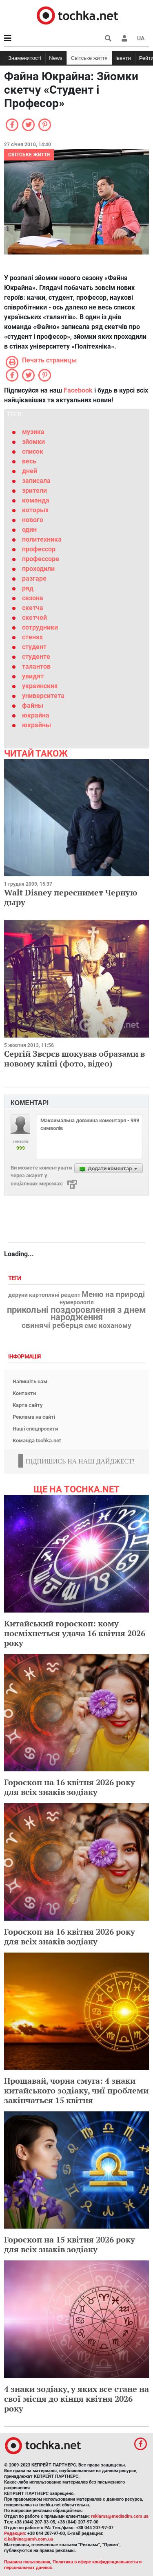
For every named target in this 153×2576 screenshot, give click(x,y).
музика (33, 432)
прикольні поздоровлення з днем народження (76, 1313)
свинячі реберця (52, 1325)
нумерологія (77, 1303)
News (55, 58)
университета (43, 696)
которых (35, 510)
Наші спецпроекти (35, 1429)
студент (34, 647)
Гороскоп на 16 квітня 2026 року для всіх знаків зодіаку (69, 1787)
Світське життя (89, 58)
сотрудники (40, 627)
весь (29, 461)
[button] (124, 38)
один (29, 529)
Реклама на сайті (34, 1417)
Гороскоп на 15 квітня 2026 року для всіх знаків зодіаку (69, 2244)
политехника (42, 539)
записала (36, 481)
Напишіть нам (30, 1381)
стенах (32, 637)
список (32, 451)
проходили (38, 569)
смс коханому (107, 1325)
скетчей (34, 617)
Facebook (78, 390)
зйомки (33, 441)
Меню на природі (113, 1294)
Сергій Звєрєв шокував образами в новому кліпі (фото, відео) (74, 1058)
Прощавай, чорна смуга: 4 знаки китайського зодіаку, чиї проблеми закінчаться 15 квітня (76, 2090)
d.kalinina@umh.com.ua (28, 2539)
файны (32, 705)
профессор (38, 549)
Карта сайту (28, 1405)
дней (29, 471)
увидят (33, 676)
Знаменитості (24, 58)
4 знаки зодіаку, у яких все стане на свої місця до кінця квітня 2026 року (76, 2398)
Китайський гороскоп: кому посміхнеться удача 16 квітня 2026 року (74, 1633)
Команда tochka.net (37, 1440)
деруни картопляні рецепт (44, 1295)
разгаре (34, 578)
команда (35, 500)
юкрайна (35, 715)
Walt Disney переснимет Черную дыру (70, 897)
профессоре (40, 559)
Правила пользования (27, 2562)
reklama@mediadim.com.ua (120, 2516)
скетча (32, 608)
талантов (36, 666)
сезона (32, 598)
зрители (34, 490)
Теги (15, 1278)
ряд (27, 588)
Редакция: (15, 2533)
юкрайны (36, 725)
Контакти (24, 1393)
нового (32, 520)
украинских (40, 686)
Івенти (123, 58)
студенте (36, 656)
